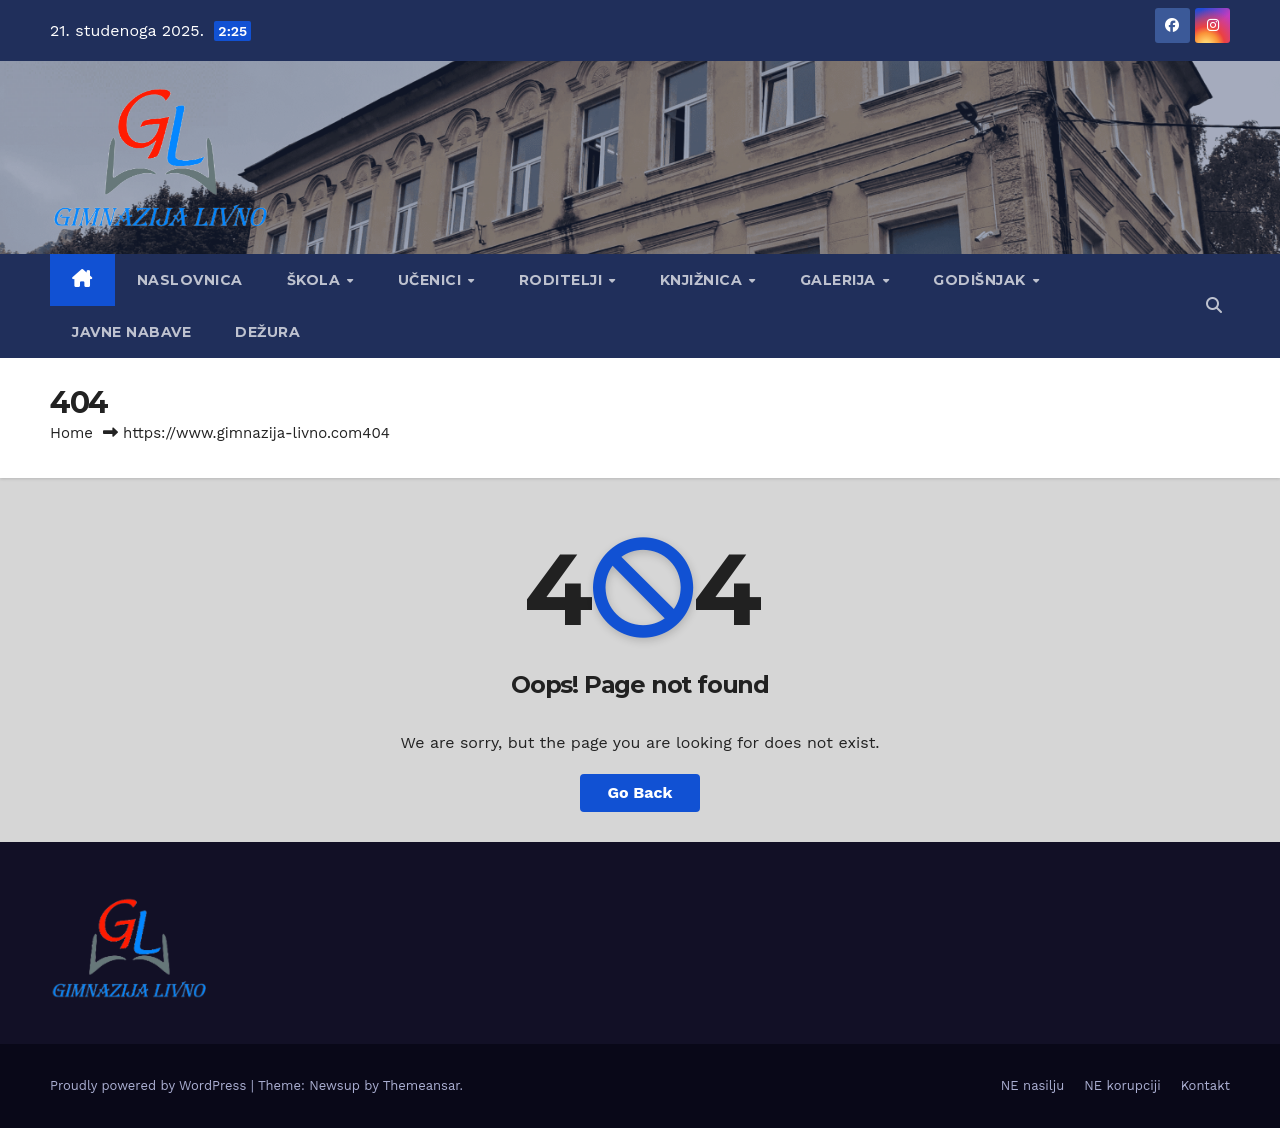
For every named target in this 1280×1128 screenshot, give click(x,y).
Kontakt (1205, 1085)
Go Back (640, 792)
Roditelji (563, 280)
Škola (316, 280)
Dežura (267, 332)
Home (71, 433)
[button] (1214, 305)
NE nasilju (1032, 1085)
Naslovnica (190, 280)
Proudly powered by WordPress (150, 1085)
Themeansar (421, 1085)
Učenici (432, 280)
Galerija (840, 280)
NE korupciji (1122, 1085)
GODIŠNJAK (981, 280)
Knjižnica (703, 280)
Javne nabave (131, 332)
